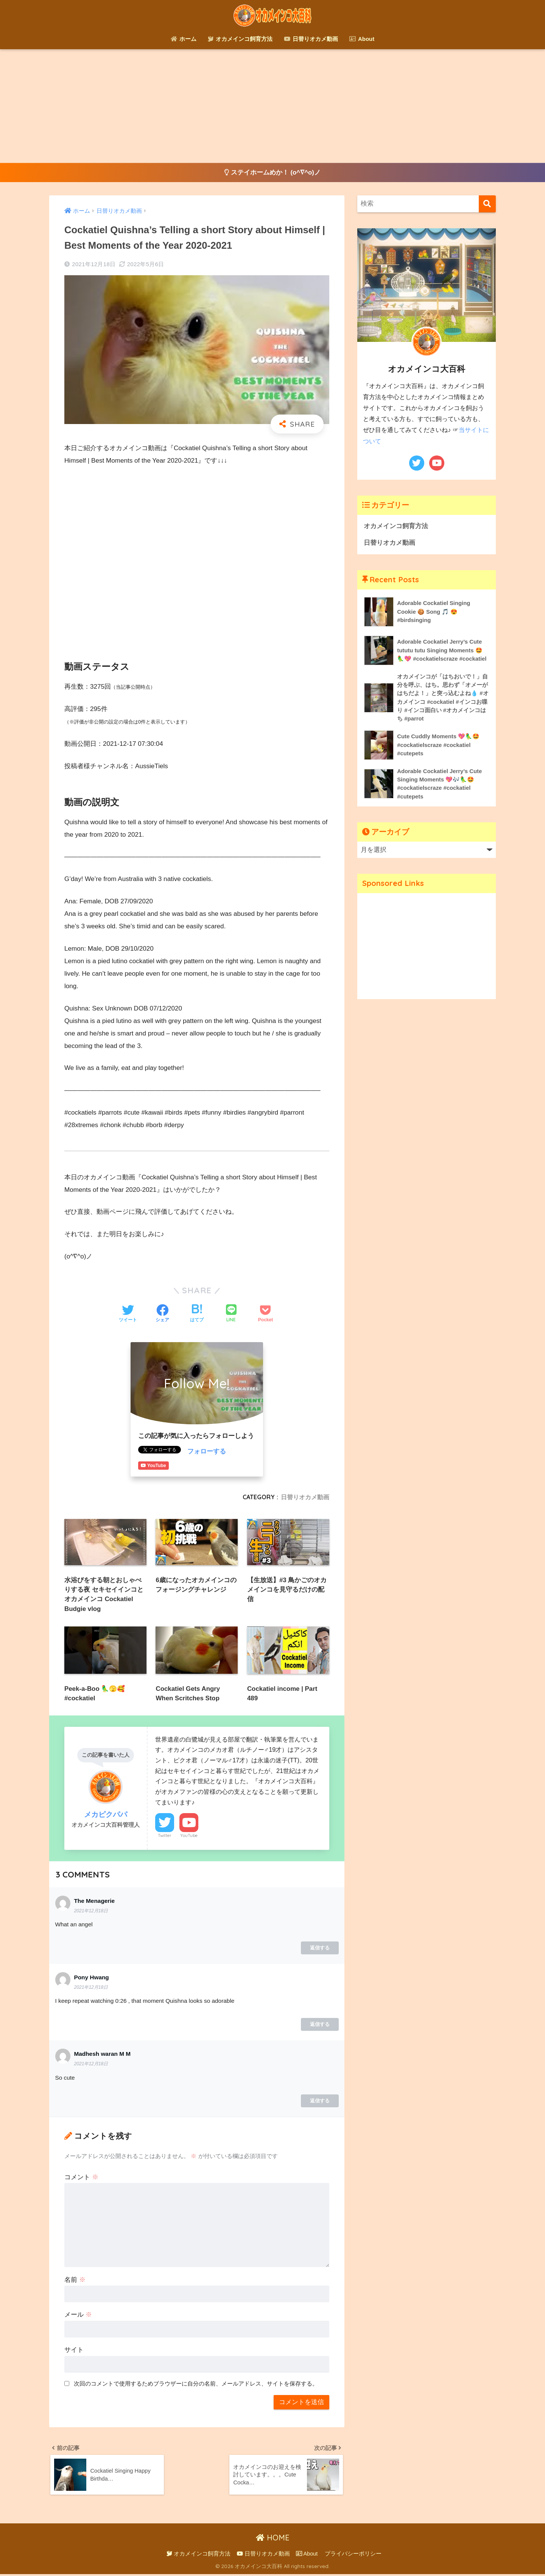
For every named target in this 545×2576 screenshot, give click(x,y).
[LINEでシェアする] (231, 1314)
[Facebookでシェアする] (162, 1314)
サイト (74, 2351)
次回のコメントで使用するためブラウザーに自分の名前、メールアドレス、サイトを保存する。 (196, 2384)
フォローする (206, 1451)
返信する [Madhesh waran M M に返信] (320, 2102)
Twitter (164, 1836)
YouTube (189, 1836)
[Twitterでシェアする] (128, 1314)
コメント (81, 2178)
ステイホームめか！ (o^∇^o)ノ (272, 172)
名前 (75, 2280)
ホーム (183, 39)
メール (78, 2315)
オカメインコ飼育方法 (240, 39)
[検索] (487, 203)
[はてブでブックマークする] (197, 1314)
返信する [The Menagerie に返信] (320, 1949)
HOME (273, 2540)
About (361, 39)
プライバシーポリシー (353, 2556)
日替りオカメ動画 (311, 39)
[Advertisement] (272, 106)
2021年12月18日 (91, 1911)
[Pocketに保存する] (265, 1314)
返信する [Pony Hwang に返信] (320, 2025)
